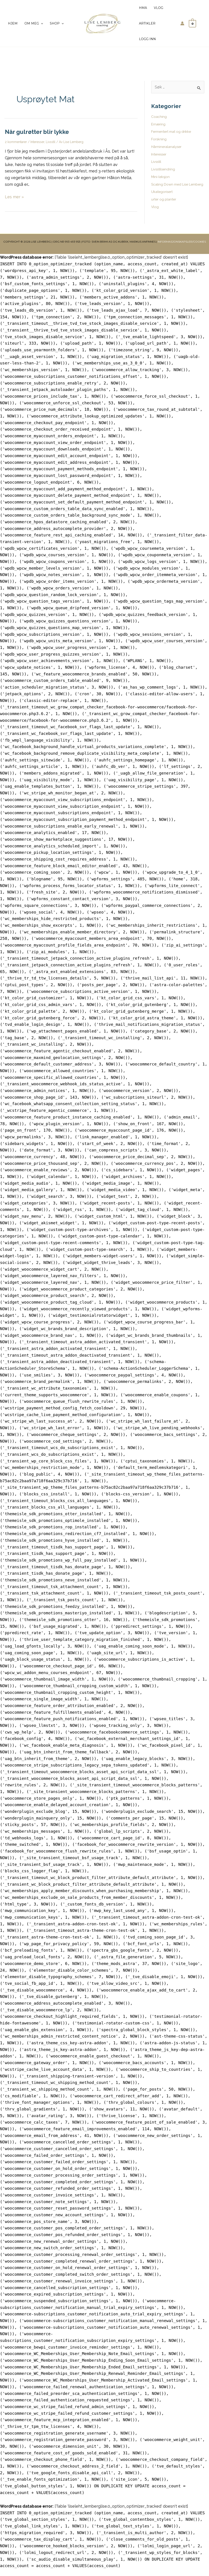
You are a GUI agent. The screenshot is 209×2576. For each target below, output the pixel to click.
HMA (143, 8)
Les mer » (14, 197)
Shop (55, 23)
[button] (40, 23)
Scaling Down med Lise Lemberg (177, 184)
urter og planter (163, 199)
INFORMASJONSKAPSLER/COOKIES (182, 241)
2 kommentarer (16, 142)
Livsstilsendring (163, 169)
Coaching (159, 117)
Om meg (32, 23)
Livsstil (50, 142)
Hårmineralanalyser (166, 147)
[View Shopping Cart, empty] (192, 23)
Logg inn (147, 39)
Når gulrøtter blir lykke (37, 132)
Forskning (159, 139)
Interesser (37, 142)
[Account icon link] (182, 23)
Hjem (12, 23)
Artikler (147, 23)
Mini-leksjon (160, 177)
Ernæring (158, 124)
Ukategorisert (162, 192)
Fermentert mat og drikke (171, 132)
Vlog (157, 8)
